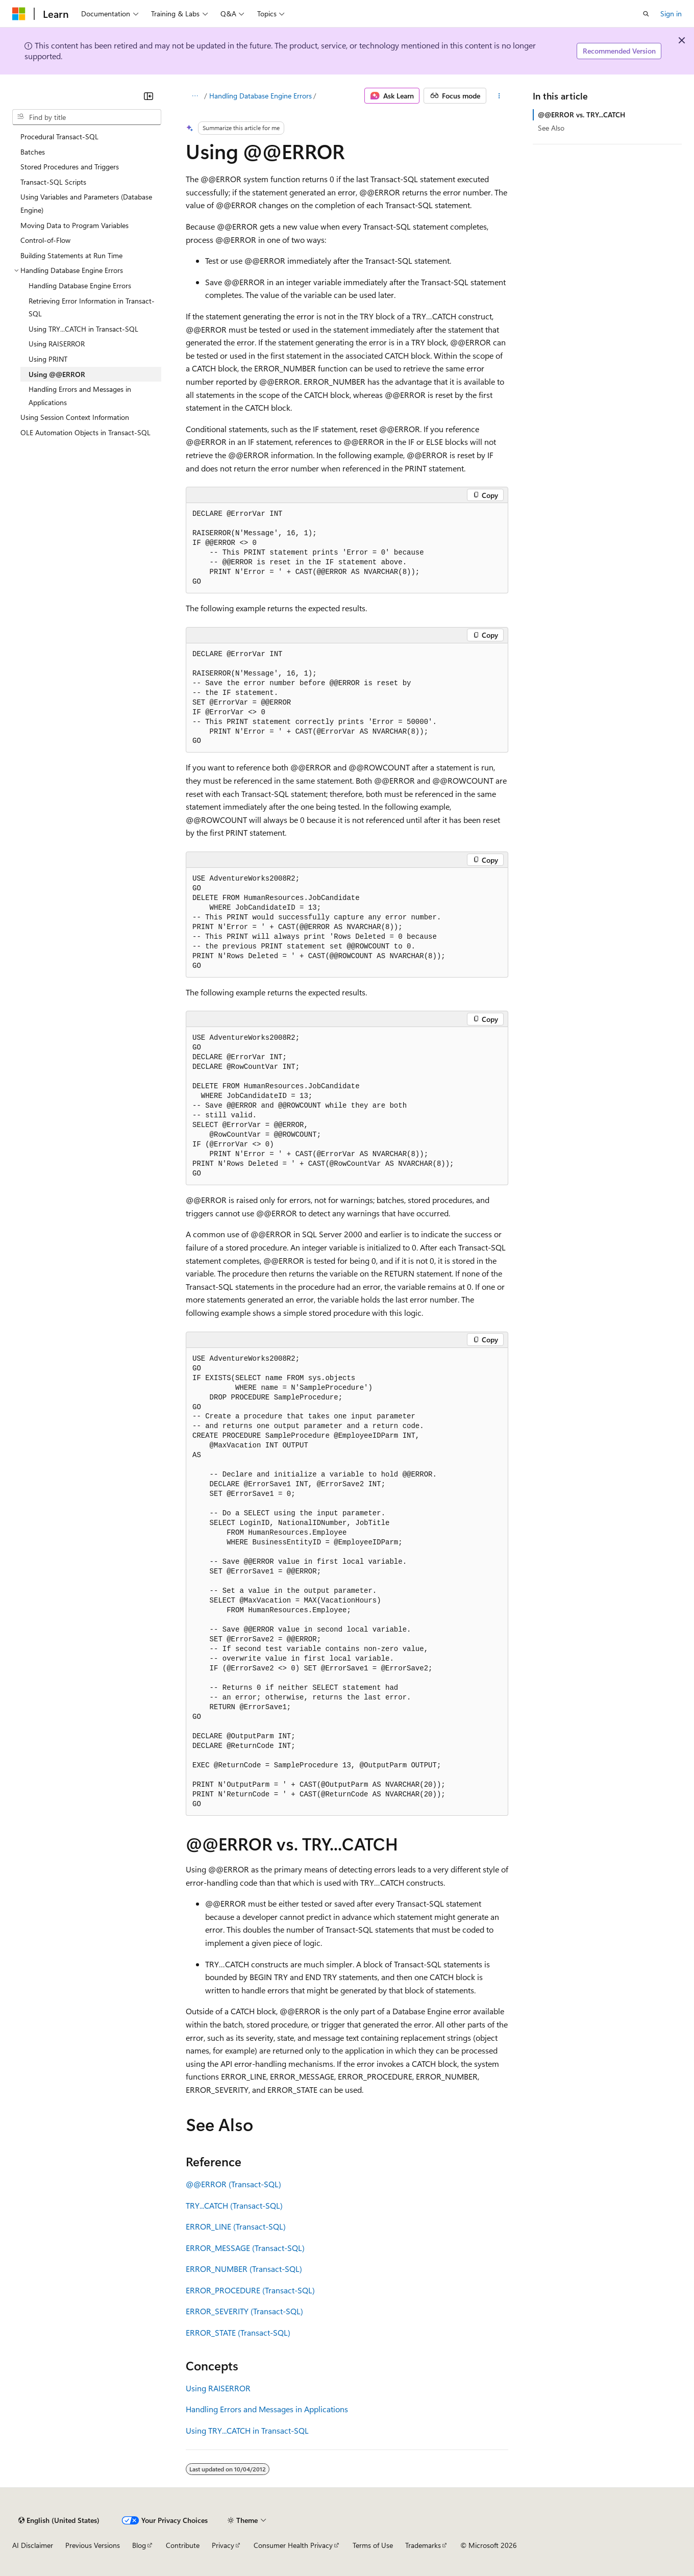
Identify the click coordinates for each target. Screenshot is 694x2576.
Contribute (183, 2545)
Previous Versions (92, 2545)
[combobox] (86, 117)
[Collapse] (148, 96)
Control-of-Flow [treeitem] (45, 240)
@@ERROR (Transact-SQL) (233, 2184)
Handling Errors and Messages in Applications (267, 2409)
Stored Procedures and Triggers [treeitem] (69, 166)
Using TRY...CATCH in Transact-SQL (247, 2430)
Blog (139, 2545)
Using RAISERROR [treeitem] (57, 343)
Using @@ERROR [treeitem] (57, 374)
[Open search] (646, 14)
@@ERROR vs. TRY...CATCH (581, 114)
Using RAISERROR (218, 2388)
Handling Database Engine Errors (260, 96)
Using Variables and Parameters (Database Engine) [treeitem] (86, 203)
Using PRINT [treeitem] (48, 359)
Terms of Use (373, 2545)
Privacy (223, 2545)
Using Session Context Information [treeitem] (74, 417)
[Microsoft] (19, 13)
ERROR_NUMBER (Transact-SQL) (244, 2268)
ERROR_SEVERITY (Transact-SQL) (244, 2311)
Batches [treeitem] (32, 152)
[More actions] (499, 96)
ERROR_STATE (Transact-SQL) (238, 2332)
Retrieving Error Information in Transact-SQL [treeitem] (92, 307)
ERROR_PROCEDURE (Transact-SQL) (250, 2290)
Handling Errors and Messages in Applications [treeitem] (80, 395)
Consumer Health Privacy (293, 2545)
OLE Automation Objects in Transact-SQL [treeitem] (85, 432)
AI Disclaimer (32, 2545)
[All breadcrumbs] (195, 96)
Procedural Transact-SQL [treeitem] (59, 136)
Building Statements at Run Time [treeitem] (71, 255)
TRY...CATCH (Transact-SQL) (234, 2205)
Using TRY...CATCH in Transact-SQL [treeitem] (83, 329)
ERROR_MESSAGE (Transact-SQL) (245, 2247)
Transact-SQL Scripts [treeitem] (53, 182)
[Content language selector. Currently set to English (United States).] (59, 2520)
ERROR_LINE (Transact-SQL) (236, 2226)
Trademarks (423, 2545)
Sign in (671, 13)
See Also (551, 128)
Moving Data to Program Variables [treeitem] (74, 225)
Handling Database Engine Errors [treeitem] (80, 285)
